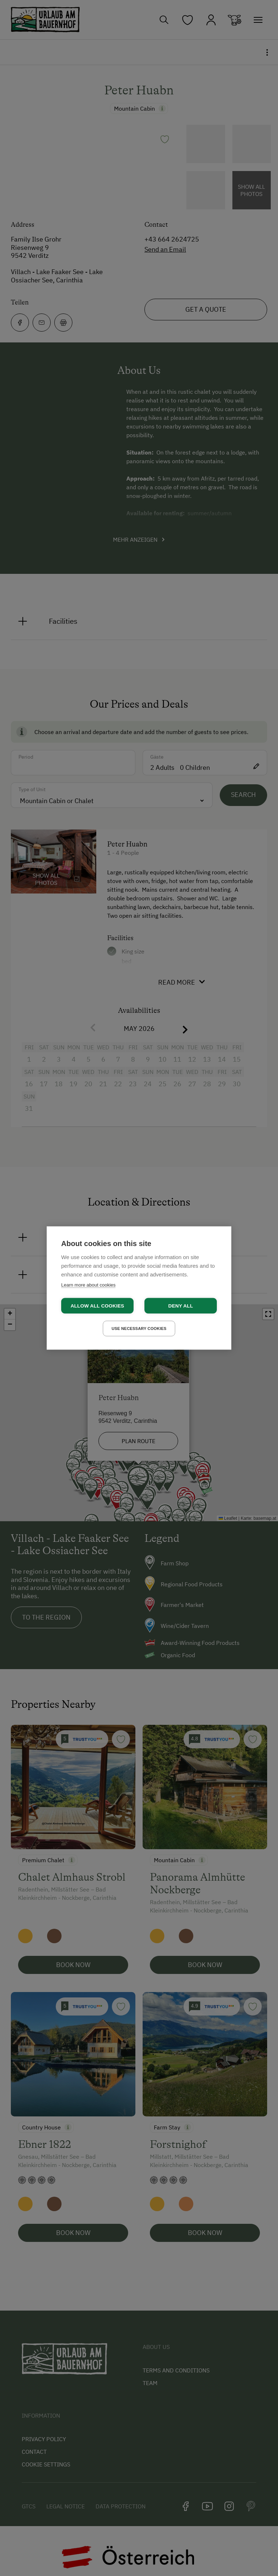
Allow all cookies (97, 1306)
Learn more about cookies (88, 1285)
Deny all (180, 1306)
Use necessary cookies (139, 1328)
